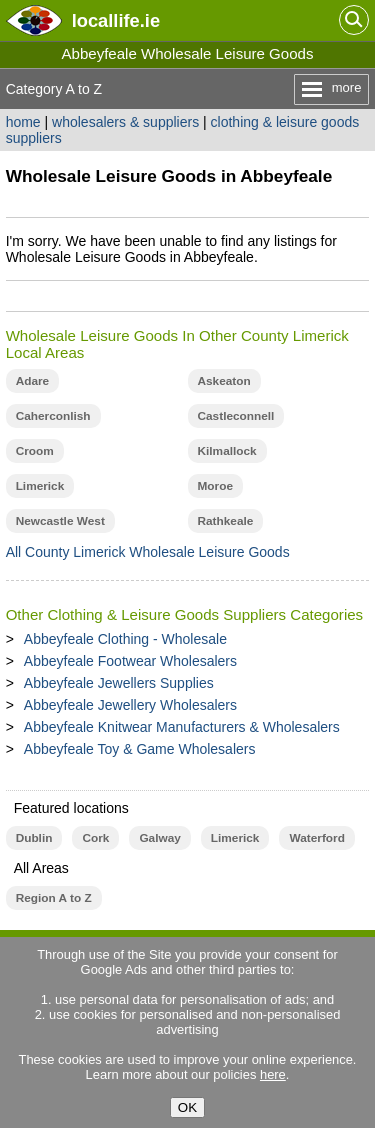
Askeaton (224, 381)
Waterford (316, 838)
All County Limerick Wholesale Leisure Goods (148, 552)
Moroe (216, 486)
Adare (33, 381)
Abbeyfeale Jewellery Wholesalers (130, 705)
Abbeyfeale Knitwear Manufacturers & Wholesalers (182, 727)
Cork (95, 838)
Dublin (34, 838)
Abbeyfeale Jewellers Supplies (119, 683)
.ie (116, 20)
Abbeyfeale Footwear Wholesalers (130, 661)
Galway (159, 838)
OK (187, 1107)
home (23, 122)
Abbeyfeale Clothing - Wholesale (125, 639)
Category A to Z (54, 89)
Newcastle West (60, 521)
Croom (35, 451)
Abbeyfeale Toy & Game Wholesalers (140, 749)
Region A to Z (54, 898)
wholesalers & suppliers (125, 122)
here (273, 1074)
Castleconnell (236, 416)
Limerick (40, 486)
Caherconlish (53, 416)
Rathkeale (226, 521)
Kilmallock (227, 451)
